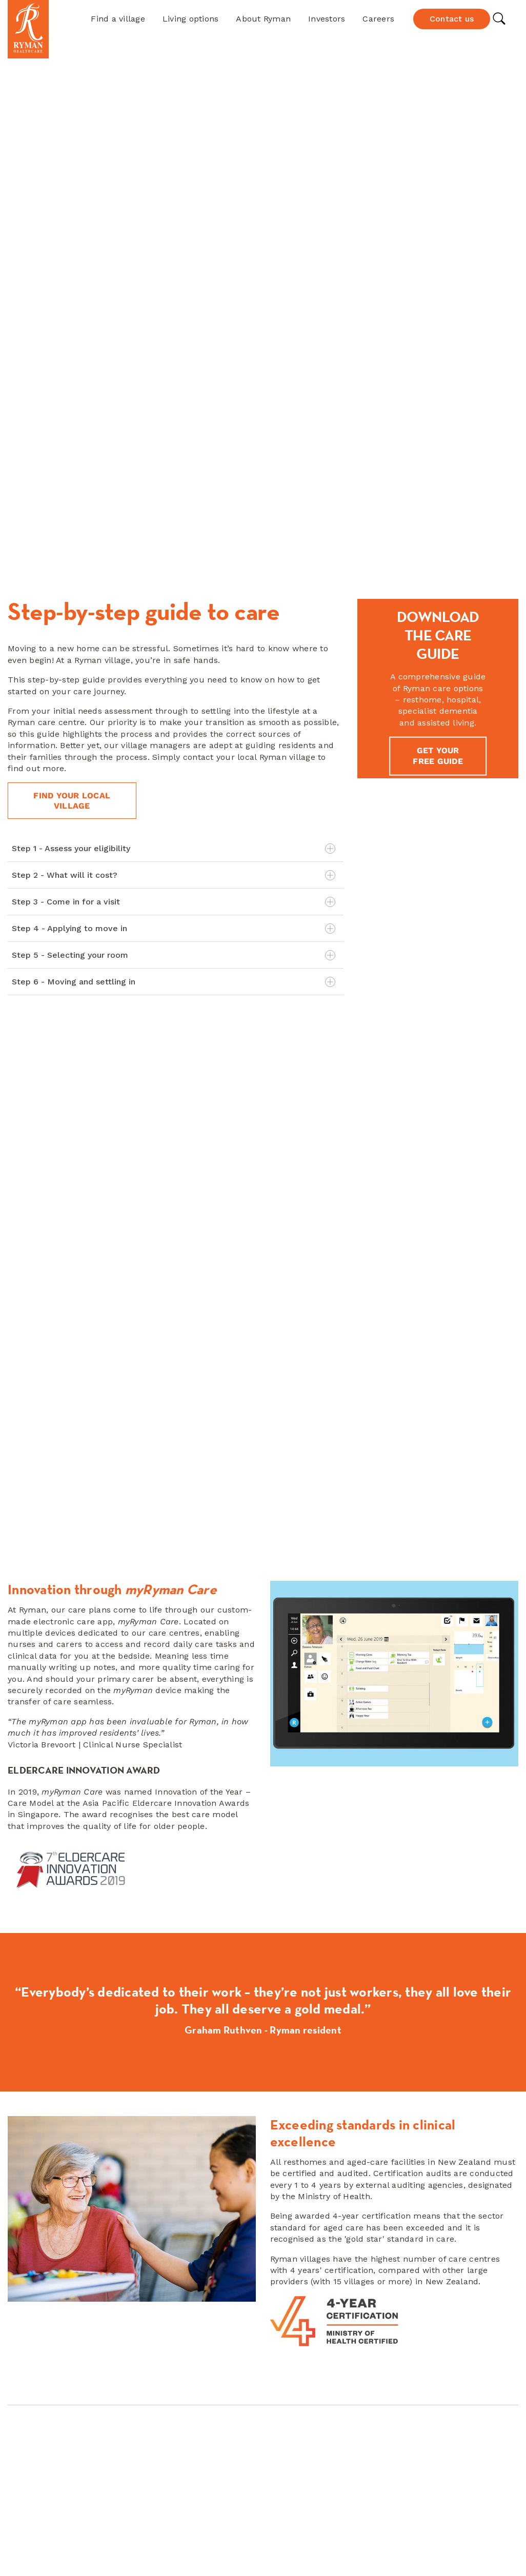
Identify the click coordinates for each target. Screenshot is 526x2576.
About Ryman (263, 19)
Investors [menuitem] (26, 2364)
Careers (378, 19)
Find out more (263, 1917)
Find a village (118, 19)
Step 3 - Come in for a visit (173, 513)
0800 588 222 (195, 2348)
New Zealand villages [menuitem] (311, 2349)
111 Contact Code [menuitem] (42, 2407)
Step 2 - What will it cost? (173, 486)
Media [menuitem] (20, 2378)
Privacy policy (323, 2549)
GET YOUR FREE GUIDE (438, 366)
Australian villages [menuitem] (305, 2364)
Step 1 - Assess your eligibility (173, 460)
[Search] (459, 2337)
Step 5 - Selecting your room (173, 566)
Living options (191, 19)
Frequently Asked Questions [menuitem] (65, 2393)
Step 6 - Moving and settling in (173, 593)
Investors (326, 19)
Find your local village (73, 411)
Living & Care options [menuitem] (310, 2378)
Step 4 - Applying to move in (173, 540)
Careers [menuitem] (23, 2349)
